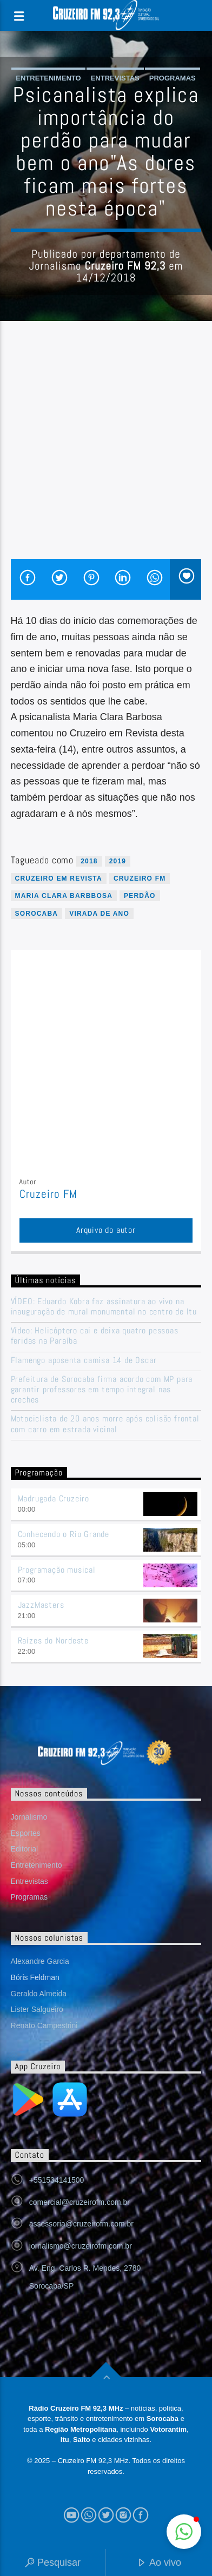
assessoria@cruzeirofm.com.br (81, 2223)
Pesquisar (53, 2563)
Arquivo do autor (106, 1230)
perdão (140, 896)
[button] (184, 2531)
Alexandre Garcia (40, 1961)
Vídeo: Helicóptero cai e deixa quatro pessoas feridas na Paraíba (94, 1335)
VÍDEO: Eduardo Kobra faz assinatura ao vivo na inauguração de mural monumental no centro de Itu (104, 1306)
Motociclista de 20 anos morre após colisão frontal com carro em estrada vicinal (105, 1423)
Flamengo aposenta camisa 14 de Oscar (84, 1360)
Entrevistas (115, 78)
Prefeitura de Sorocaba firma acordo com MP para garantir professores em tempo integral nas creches (102, 1389)
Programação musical (57, 1569)
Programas (172, 78)
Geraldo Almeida (39, 1993)
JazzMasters (41, 1605)
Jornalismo (29, 1817)
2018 (89, 861)
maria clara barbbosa (63, 896)
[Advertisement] (106, 448)
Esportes (26, 1833)
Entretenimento (48, 78)
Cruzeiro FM (140, 878)
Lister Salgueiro (37, 2009)
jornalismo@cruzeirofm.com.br (80, 2246)
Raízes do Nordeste (53, 1640)
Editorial (24, 1848)
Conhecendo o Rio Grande (63, 1534)
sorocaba (36, 913)
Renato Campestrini (44, 2025)
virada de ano (99, 913)
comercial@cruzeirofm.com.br (79, 2202)
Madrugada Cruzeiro (53, 1498)
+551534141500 (56, 2180)
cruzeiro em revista (58, 878)
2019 (118, 861)
